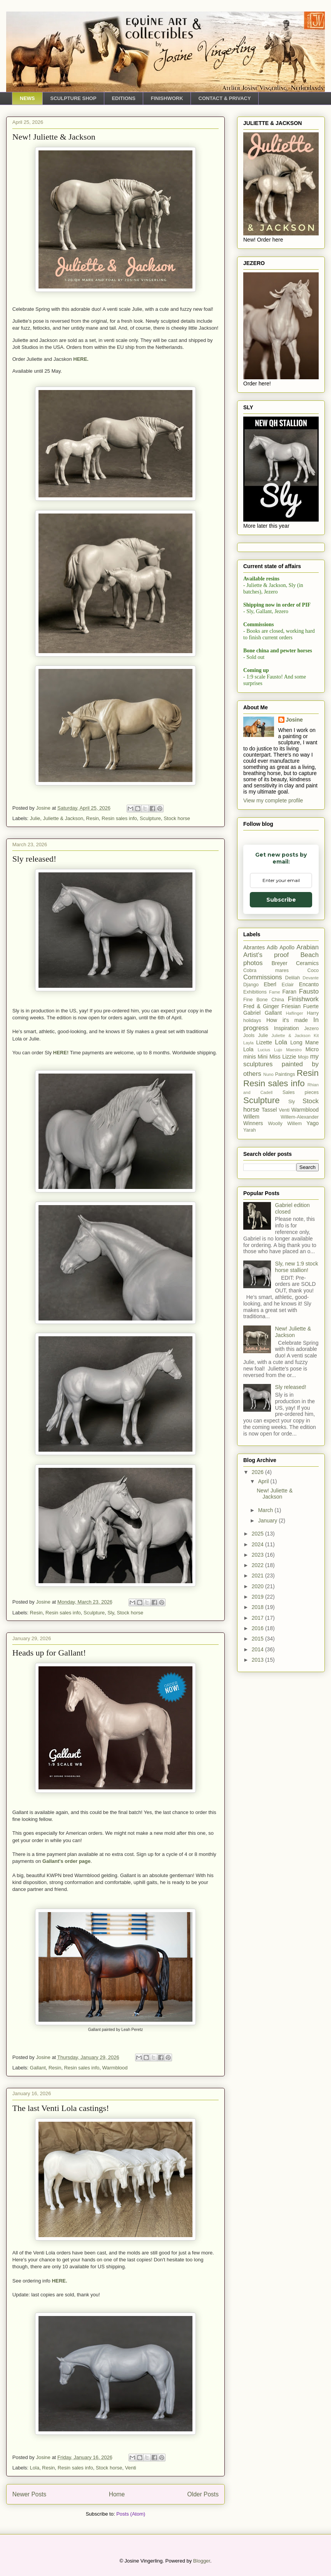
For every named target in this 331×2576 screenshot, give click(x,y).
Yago (312, 1123)
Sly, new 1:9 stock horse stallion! (296, 1266)
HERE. (59, 2281)
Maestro (293, 1049)
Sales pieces (301, 1092)
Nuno (268, 1074)
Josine (294, 720)
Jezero (311, 1028)
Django (251, 984)
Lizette (264, 1042)
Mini (262, 1057)
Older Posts (203, 2494)
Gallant (38, 2068)
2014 (258, 1649)
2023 (258, 1555)
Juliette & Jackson (63, 818)
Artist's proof (266, 955)
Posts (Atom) (130, 2514)
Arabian (307, 947)
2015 (258, 1639)
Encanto (309, 984)
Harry (313, 1013)
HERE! (61, 1052)
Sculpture (150, 818)
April (264, 1481)
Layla (248, 1042)
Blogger (201, 2561)
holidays (252, 1020)
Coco (313, 970)
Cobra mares (266, 970)
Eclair (288, 984)
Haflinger (294, 1013)
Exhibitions (255, 992)
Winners (253, 1123)
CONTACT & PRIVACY (225, 98)
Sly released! (34, 859)
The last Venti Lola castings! (60, 2108)
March (266, 1510)
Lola (35, 2468)
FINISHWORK (167, 98)
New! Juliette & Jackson (53, 137)
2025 (258, 1534)
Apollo (286, 947)
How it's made (287, 1020)
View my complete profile (273, 800)
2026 (258, 1472)
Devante (311, 977)
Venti (130, 2468)
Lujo (278, 1049)
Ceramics (307, 963)
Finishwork (303, 999)
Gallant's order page (66, 1861)
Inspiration (286, 1028)
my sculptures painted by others (281, 1065)
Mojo (303, 1057)
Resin (92, 818)
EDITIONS (123, 98)
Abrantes (254, 947)
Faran (290, 992)
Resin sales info (119, 818)
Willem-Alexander (300, 1117)
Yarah (249, 1130)
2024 (258, 1544)
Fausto (309, 991)
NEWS (27, 98)
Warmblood (114, 2068)
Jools (248, 1035)
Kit (316, 1035)
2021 (258, 1575)
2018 (258, 1607)
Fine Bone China (263, 999)
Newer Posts (29, 2494)
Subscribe (281, 899)
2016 (258, 1628)
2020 (258, 1586)
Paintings (285, 1074)
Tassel (269, 1110)
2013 (258, 1660)
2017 (258, 1618)
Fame (274, 992)
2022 (258, 1565)
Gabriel (252, 1013)
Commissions (262, 977)
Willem (251, 1117)
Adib (272, 947)
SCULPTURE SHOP (73, 98)
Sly (110, 1613)
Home (117, 2494)
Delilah (292, 977)
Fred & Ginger (261, 1006)
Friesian (291, 1006)
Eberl (270, 984)
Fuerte (311, 1006)
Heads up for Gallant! (49, 1652)
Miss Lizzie (282, 1057)
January (268, 1520)
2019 (258, 1597)
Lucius (263, 1049)
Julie (35, 818)
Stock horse (177, 818)
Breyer (279, 963)
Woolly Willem (285, 1123)
